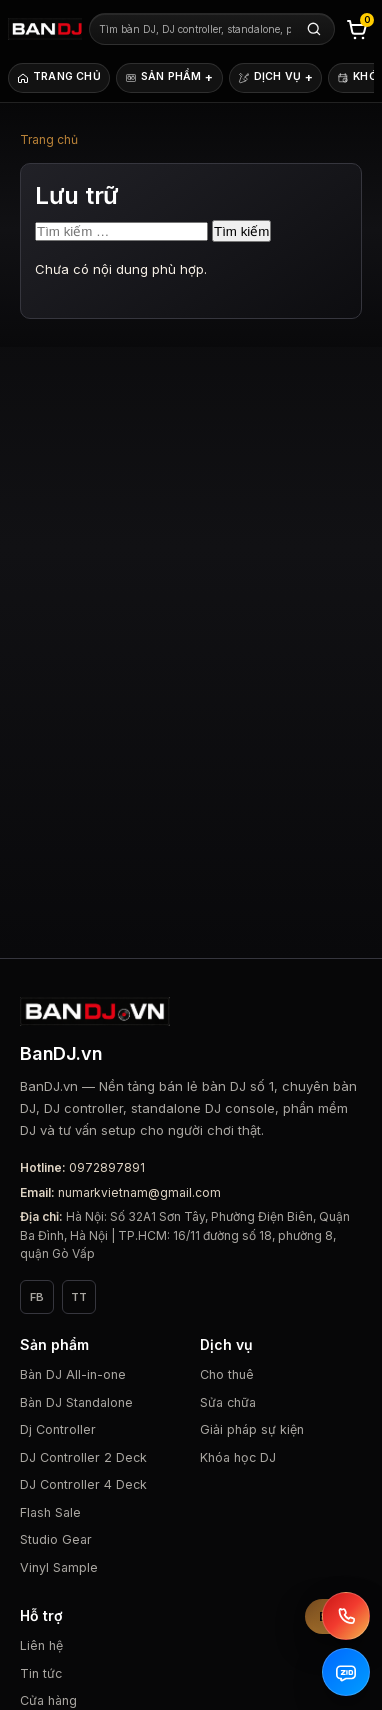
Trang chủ (49, 139)
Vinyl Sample (59, 1567)
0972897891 (107, 1167)
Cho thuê (227, 1374)
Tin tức (41, 1673)
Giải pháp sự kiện (252, 1429)
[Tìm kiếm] (314, 29)
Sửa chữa (228, 1402)
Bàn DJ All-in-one (73, 1374)
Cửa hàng (48, 1700)
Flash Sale (50, 1512)
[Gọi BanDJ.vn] (346, 1616)
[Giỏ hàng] (357, 29)
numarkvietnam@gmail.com (139, 1192)
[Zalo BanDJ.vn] (346, 1672)
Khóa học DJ (238, 1457)
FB (37, 1297)
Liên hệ (41, 1645)
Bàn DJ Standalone (76, 1402)
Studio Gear (56, 1539)
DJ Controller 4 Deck (83, 1484)
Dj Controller (58, 1429)
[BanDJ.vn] (45, 29)
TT (79, 1297)
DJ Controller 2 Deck (83, 1457)
